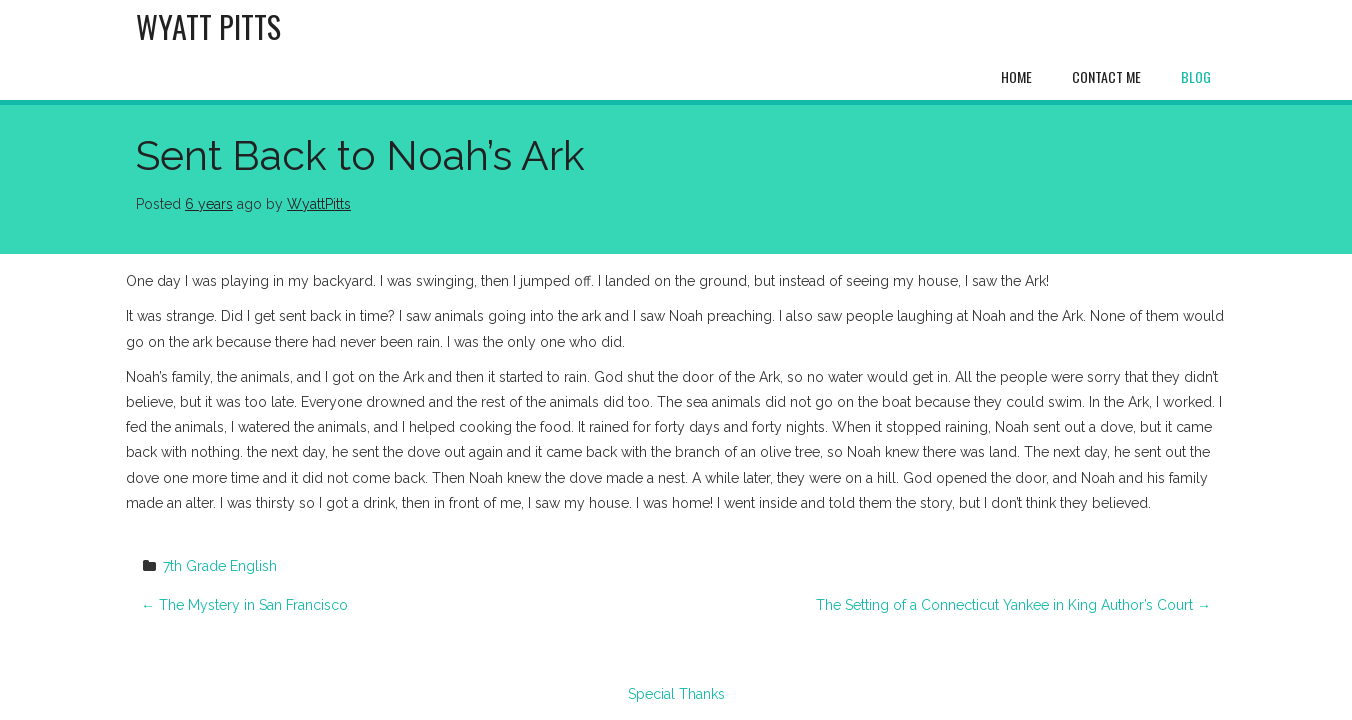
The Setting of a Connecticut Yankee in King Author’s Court (1013, 605)
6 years (209, 204)
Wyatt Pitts (208, 26)
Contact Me (1106, 76)
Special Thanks (676, 694)
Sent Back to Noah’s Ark (360, 155)
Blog (1196, 76)
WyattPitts (319, 204)
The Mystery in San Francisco (244, 605)
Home (1016, 76)
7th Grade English (220, 566)
